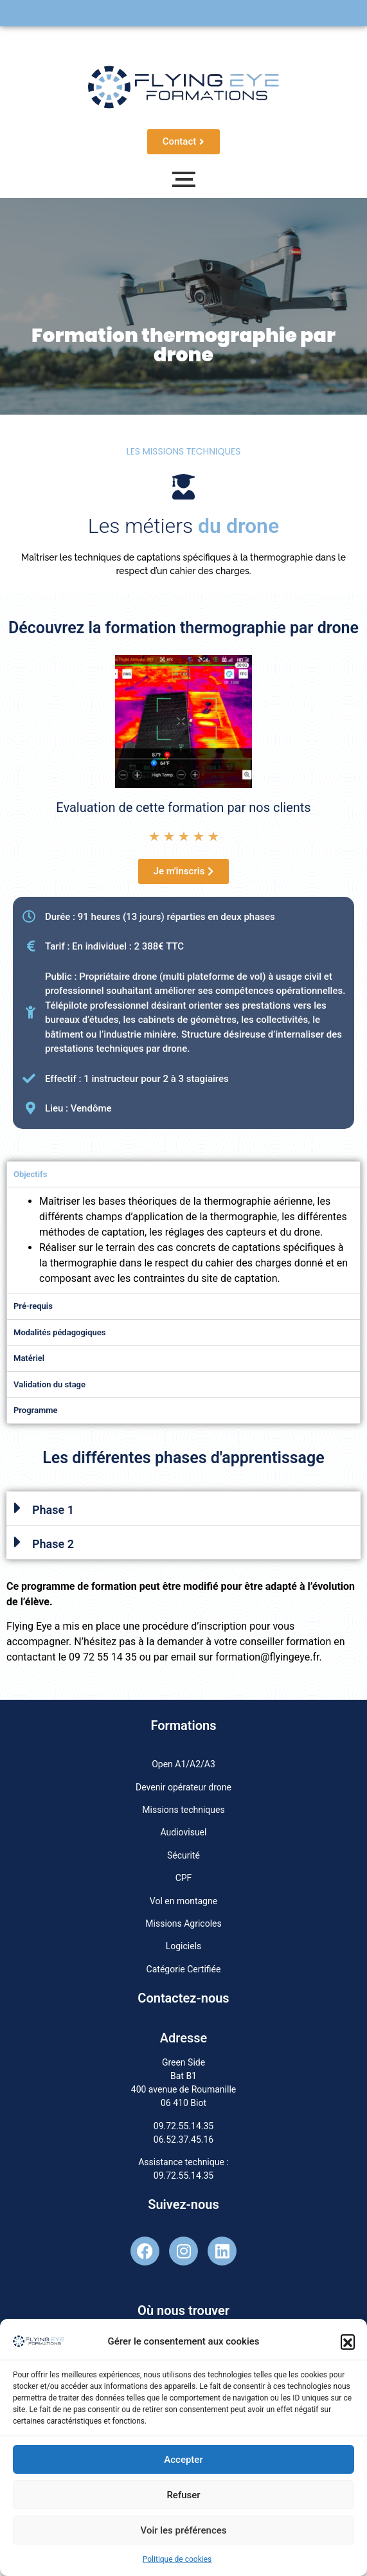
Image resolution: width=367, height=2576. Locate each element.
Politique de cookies (177, 2559)
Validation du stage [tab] (49, 1384)
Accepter (183, 2459)
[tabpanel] (183, 1240)
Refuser (183, 2495)
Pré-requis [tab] (33, 1306)
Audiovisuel (184, 1832)
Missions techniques (183, 1810)
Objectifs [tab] (30, 1174)
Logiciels (184, 1946)
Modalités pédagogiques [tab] (59, 1332)
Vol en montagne (183, 1901)
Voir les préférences (184, 2530)
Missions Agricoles (183, 1923)
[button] (347, 2341)
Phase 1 (53, 1510)
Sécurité (183, 1855)
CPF (183, 1878)
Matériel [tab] (28, 1358)
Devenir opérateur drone (183, 1787)
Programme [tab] (35, 1410)
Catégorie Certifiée (184, 1969)
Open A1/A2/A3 (183, 1764)
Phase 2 (53, 1544)
